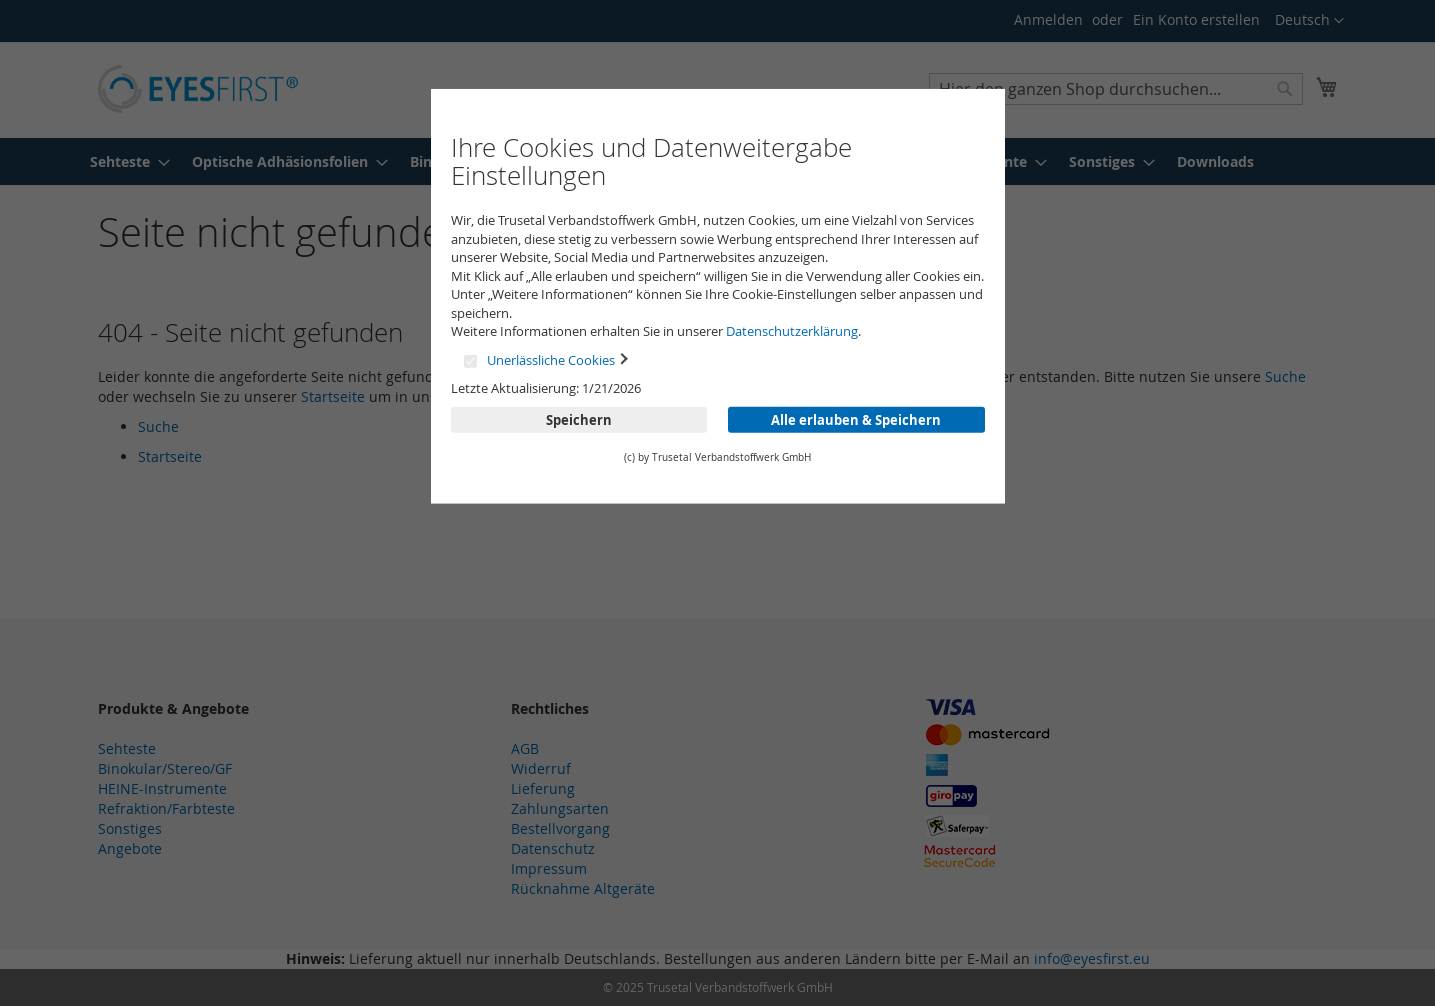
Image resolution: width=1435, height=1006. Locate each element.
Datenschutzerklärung (792, 331)
